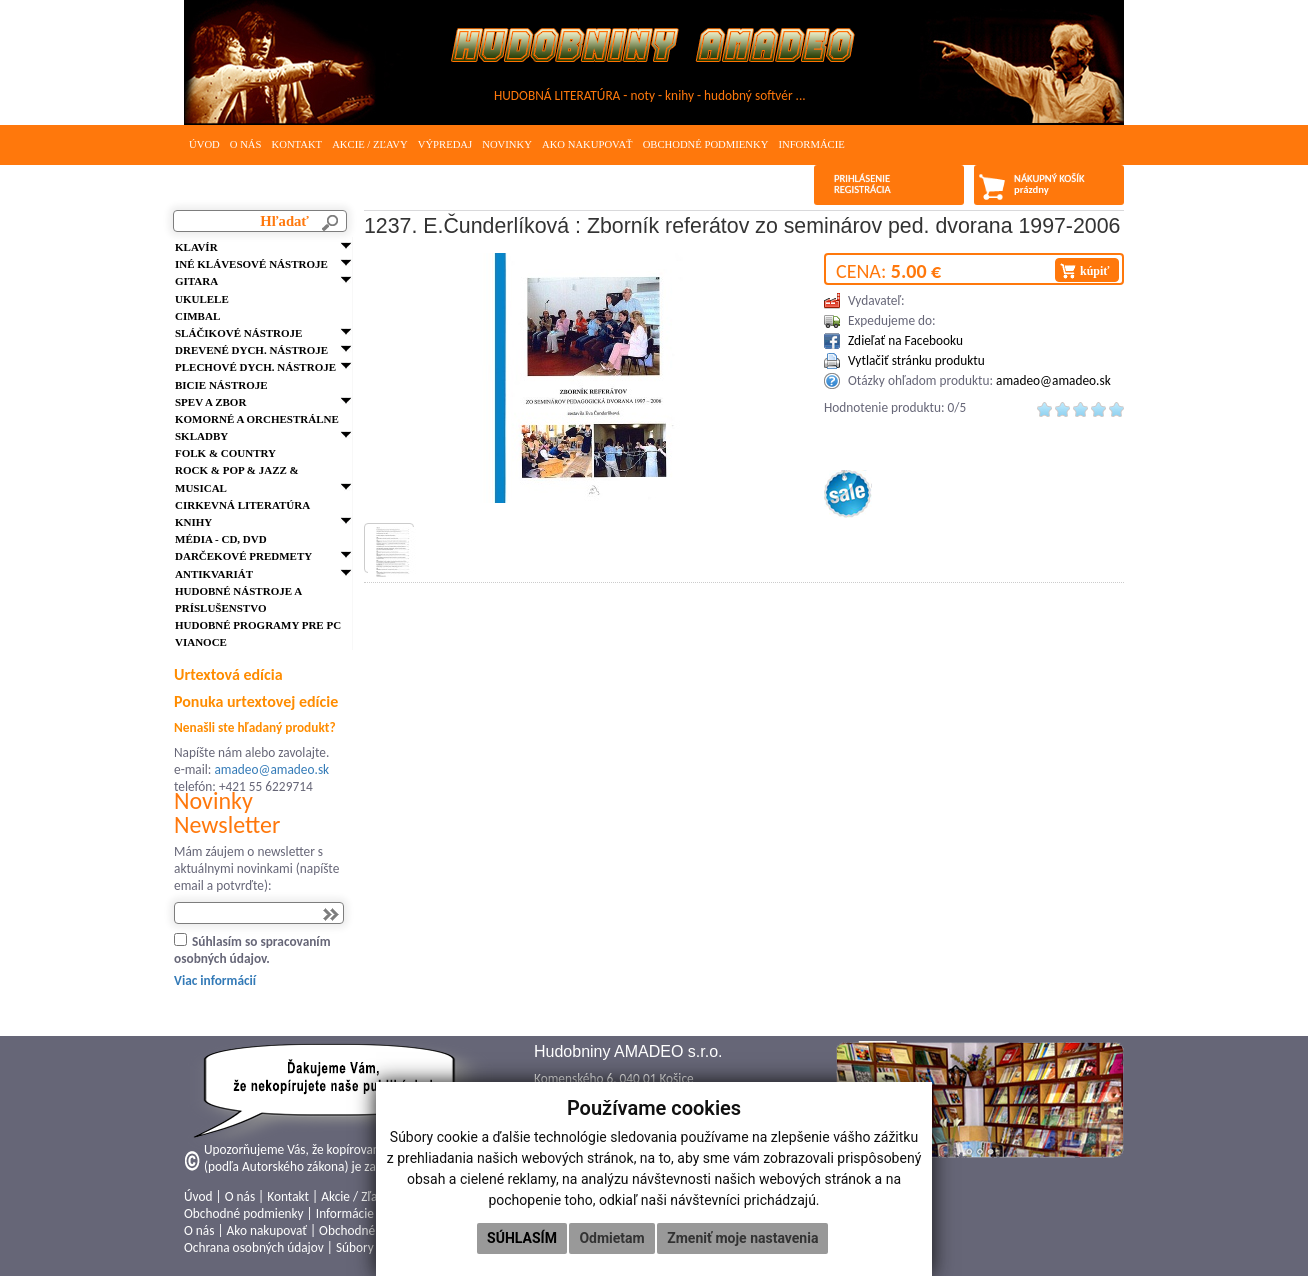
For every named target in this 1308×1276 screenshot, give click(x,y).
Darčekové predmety (243, 556)
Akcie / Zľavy (370, 144)
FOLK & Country (225, 453)
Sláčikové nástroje (238, 333)
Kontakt (296, 144)
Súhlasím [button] (522, 1238)
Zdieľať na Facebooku (905, 340)
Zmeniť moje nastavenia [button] (742, 1238)
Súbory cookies (376, 1247)
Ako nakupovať (587, 144)
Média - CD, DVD (221, 539)
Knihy (193, 522)
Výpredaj (445, 144)
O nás (246, 144)
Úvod (204, 144)
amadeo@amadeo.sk (271, 769)
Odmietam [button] (611, 1238)
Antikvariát (214, 574)
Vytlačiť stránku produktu (916, 360)
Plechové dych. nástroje (255, 367)
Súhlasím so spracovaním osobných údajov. (252, 950)
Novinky (507, 144)
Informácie (811, 144)
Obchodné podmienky (706, 144)
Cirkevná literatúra (242, 505)
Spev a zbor (210, 402)
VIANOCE (201, 642)
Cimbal (197, 316)
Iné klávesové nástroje (251, 264)
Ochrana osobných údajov (254, 1247)
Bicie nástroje (221, 385)
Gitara (196, 281)
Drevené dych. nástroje (251, 350)
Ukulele (202, 299)
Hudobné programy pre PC (258, 625)
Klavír (196, 247)
